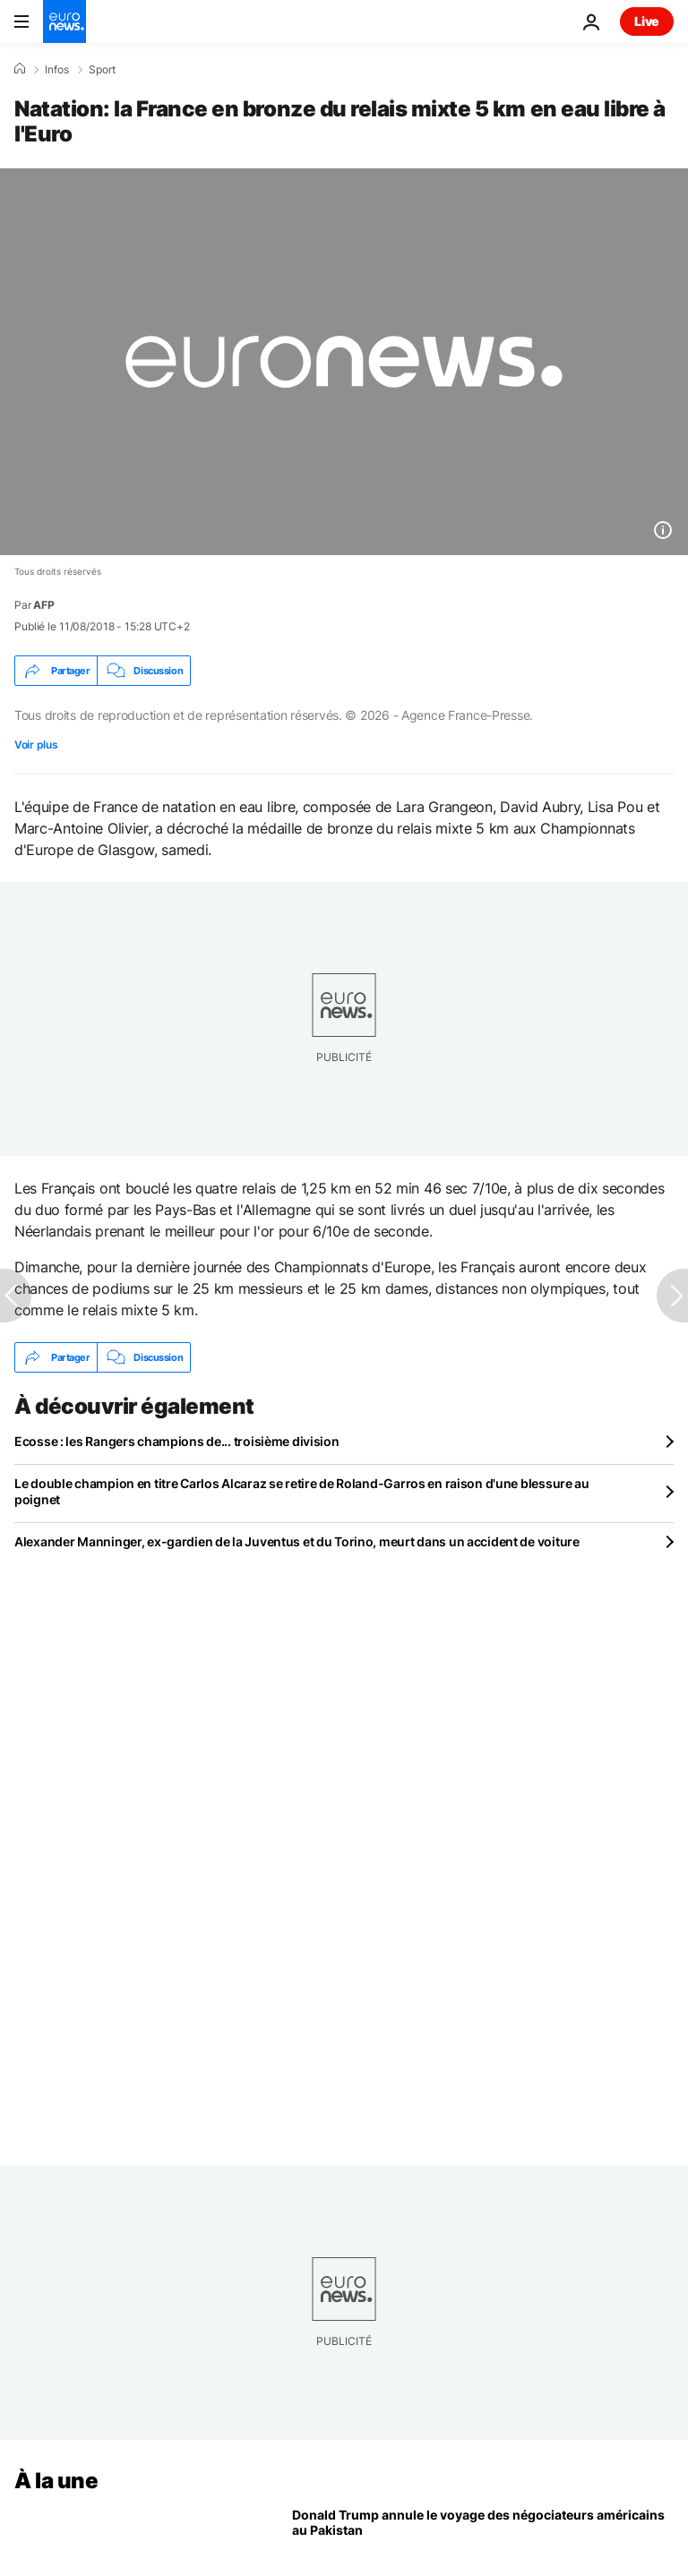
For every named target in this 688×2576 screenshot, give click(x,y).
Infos (57, 69)
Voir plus (35, 744)
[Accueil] (19, 69)
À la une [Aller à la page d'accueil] (56, 2481)
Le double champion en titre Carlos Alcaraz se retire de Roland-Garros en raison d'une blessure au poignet (301, 1491)
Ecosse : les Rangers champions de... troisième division (177, 1441)
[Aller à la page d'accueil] (64, 21)
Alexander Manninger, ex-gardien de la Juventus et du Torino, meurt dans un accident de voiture (297, 1541)
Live (646, 21)
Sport (102, 69)
